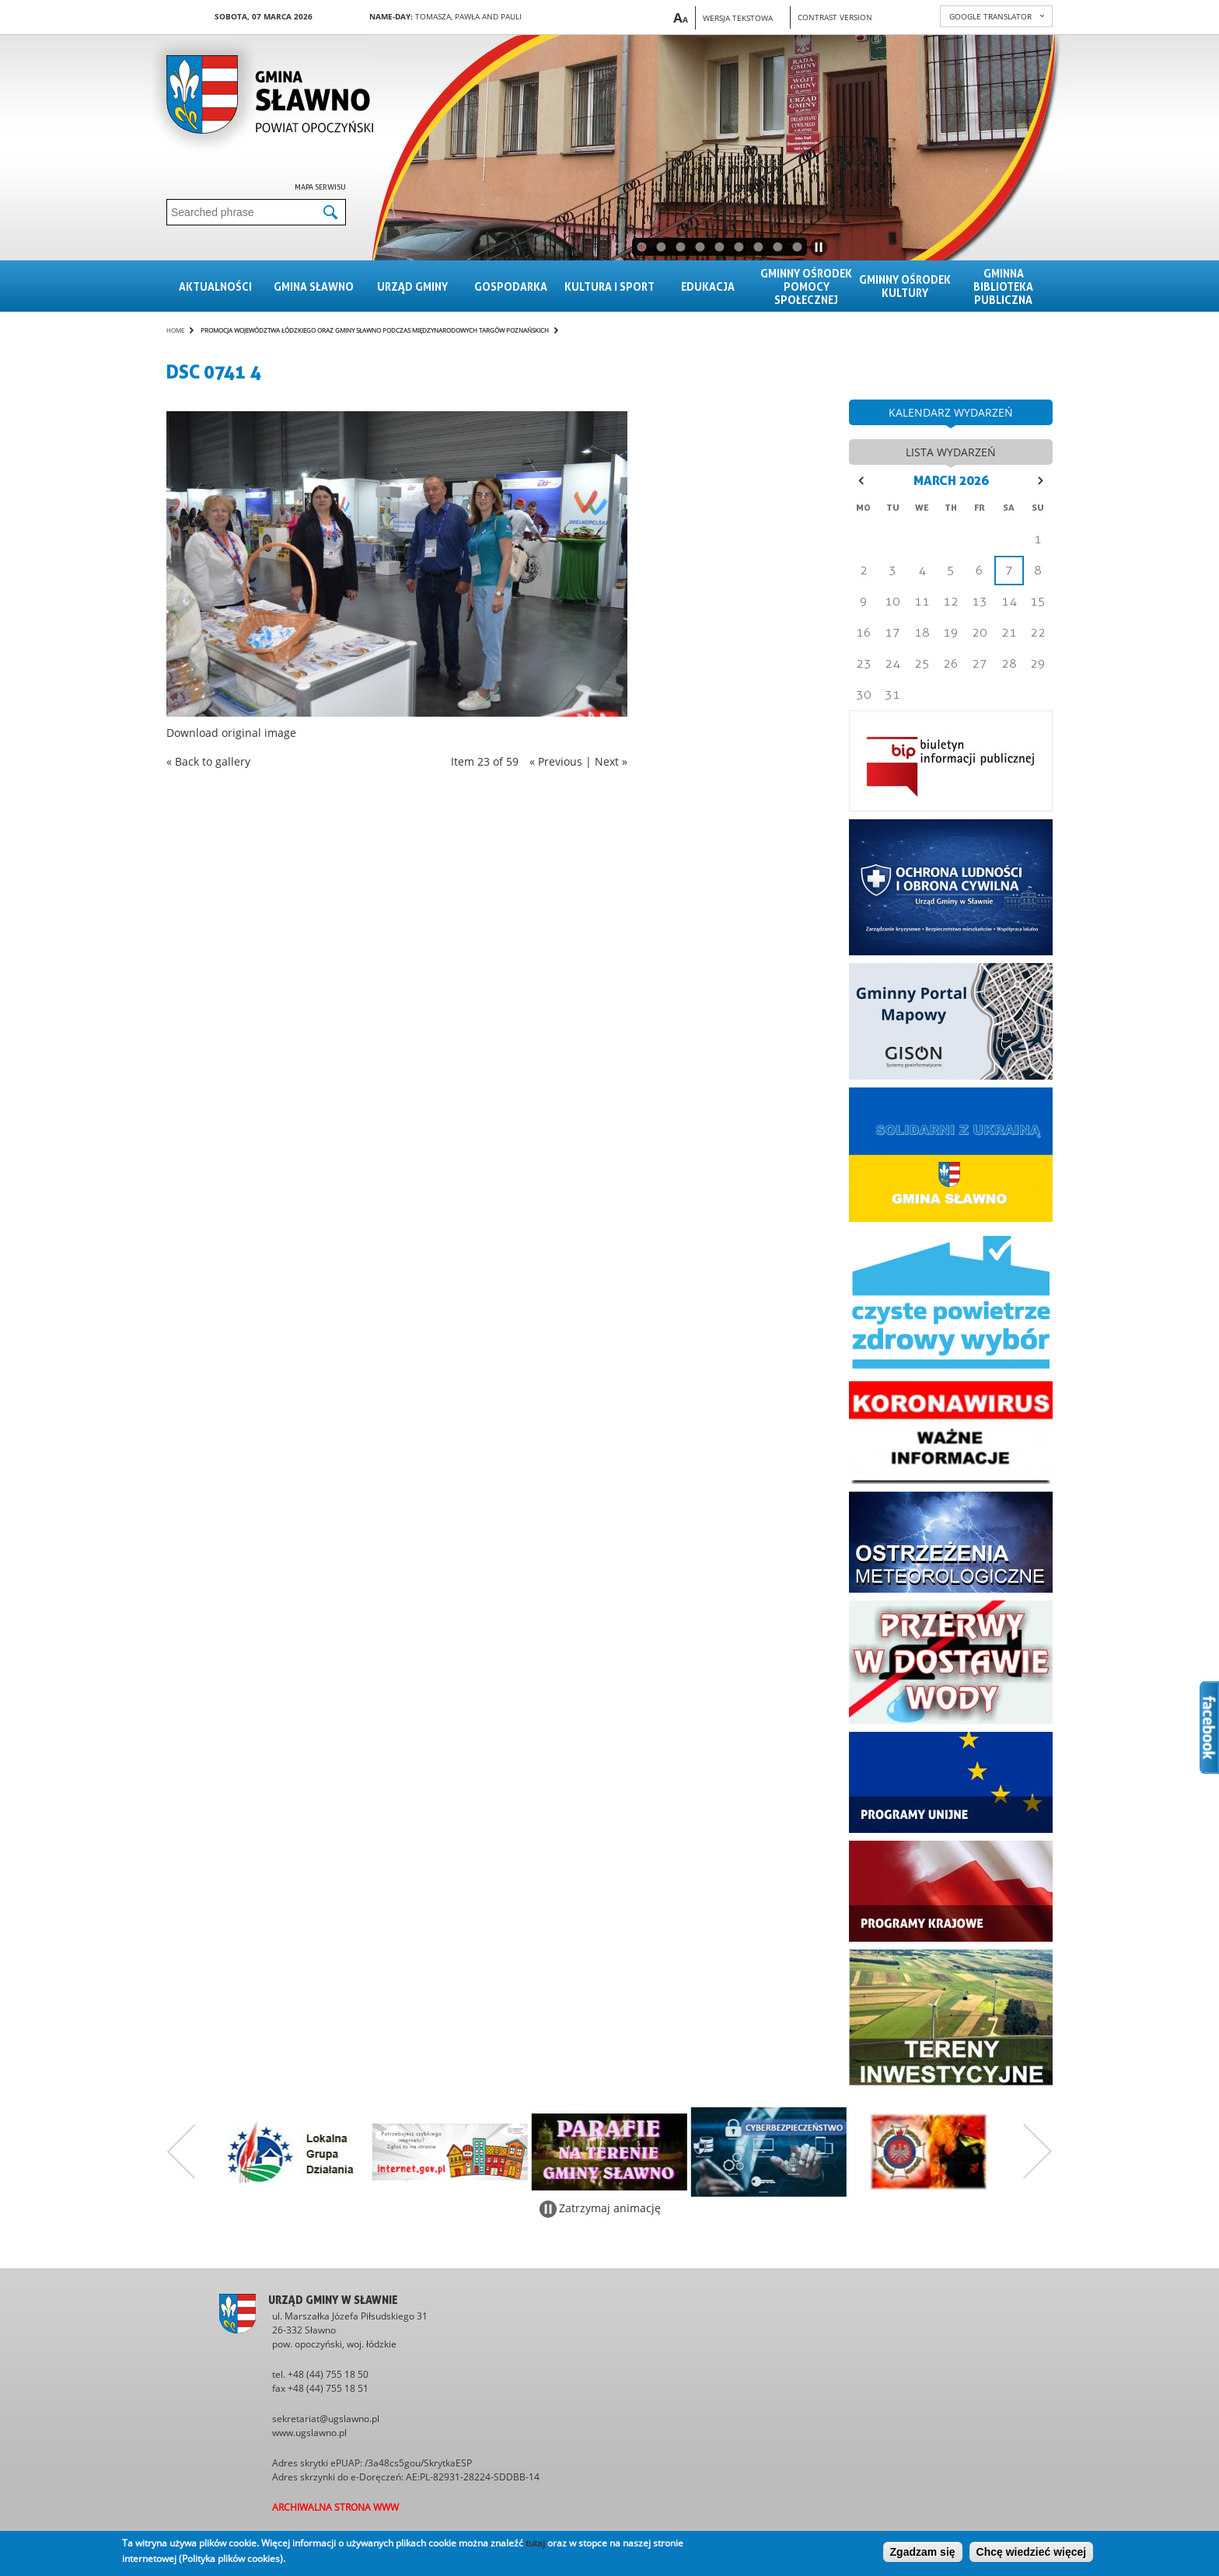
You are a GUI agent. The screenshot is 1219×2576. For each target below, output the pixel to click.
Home (175, 330)
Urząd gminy (412, 286)
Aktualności (215, 286)
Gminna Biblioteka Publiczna (1003, 286)
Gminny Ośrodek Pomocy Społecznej (806, 286)
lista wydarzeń (951, 452)
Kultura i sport (609, 286)
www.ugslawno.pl (309, 2432)
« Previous (555, 761)
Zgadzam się (922, 2552)
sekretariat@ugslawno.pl (325, 2418)
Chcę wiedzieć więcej (1031, 2552)
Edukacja (708, 286)
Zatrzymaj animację (610, 2208)
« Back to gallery (208, 761)
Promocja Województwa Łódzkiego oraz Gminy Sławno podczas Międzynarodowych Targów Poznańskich (375, 330)
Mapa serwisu (320, 186)
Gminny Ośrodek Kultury (905, 286)
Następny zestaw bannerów (1038, 2152)
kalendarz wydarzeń (951, 412)
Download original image (231, 732)
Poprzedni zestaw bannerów (181, 2152)
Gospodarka (510, 286)
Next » (611, 761)
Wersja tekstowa (738, 17)
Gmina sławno (314, 286)
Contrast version (835, 17)
